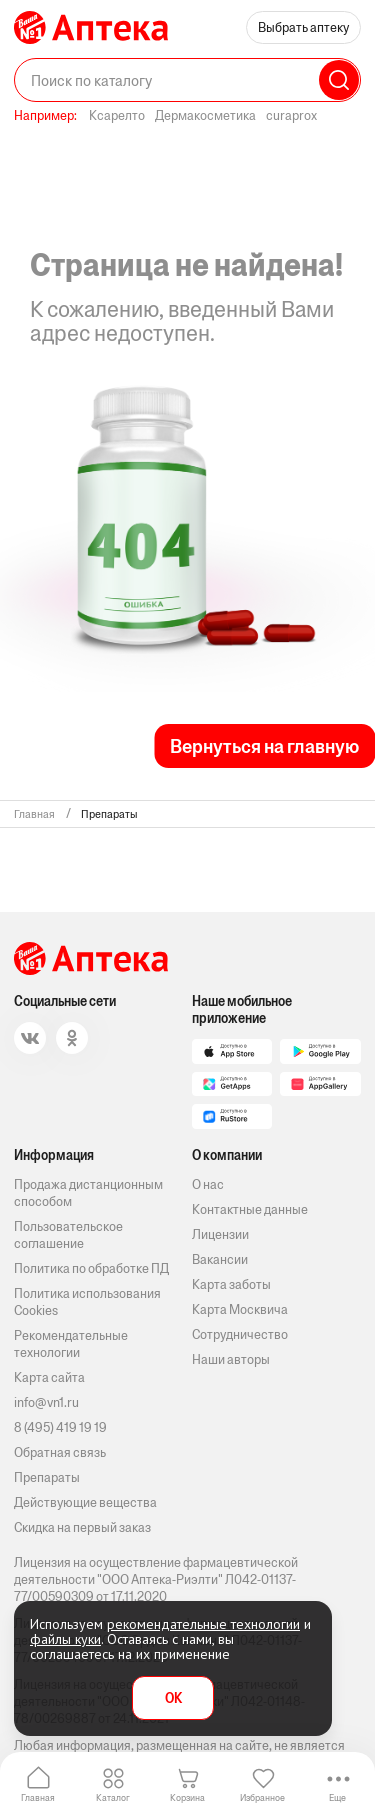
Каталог (113, 1797)
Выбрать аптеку (303, 27)
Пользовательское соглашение (68, 1235)
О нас (208, 1184)
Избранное (262, 1797)
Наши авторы (231, 1359)
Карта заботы (231, 1284)
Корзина (187, 1797)
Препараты (47, 1477)
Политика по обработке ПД (91, 1268)
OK (173, 1698)
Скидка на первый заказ (82, 1527)
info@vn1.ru (46, 1402)
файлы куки (65, 1639)
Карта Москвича (240, 1309)
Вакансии (220, 1259)
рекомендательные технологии (203, 1624)
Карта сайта (49, 1377)
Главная (38, 1797)
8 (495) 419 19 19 (60, 1427)
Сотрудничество (240, 1334)
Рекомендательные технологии (71, 1344)
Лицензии (220, 1234)
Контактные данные (250, 1209)
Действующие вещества (85, 1502)
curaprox (291, 115)
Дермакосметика (205, 115)
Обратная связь (60, 1452)
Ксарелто (117, 115)
